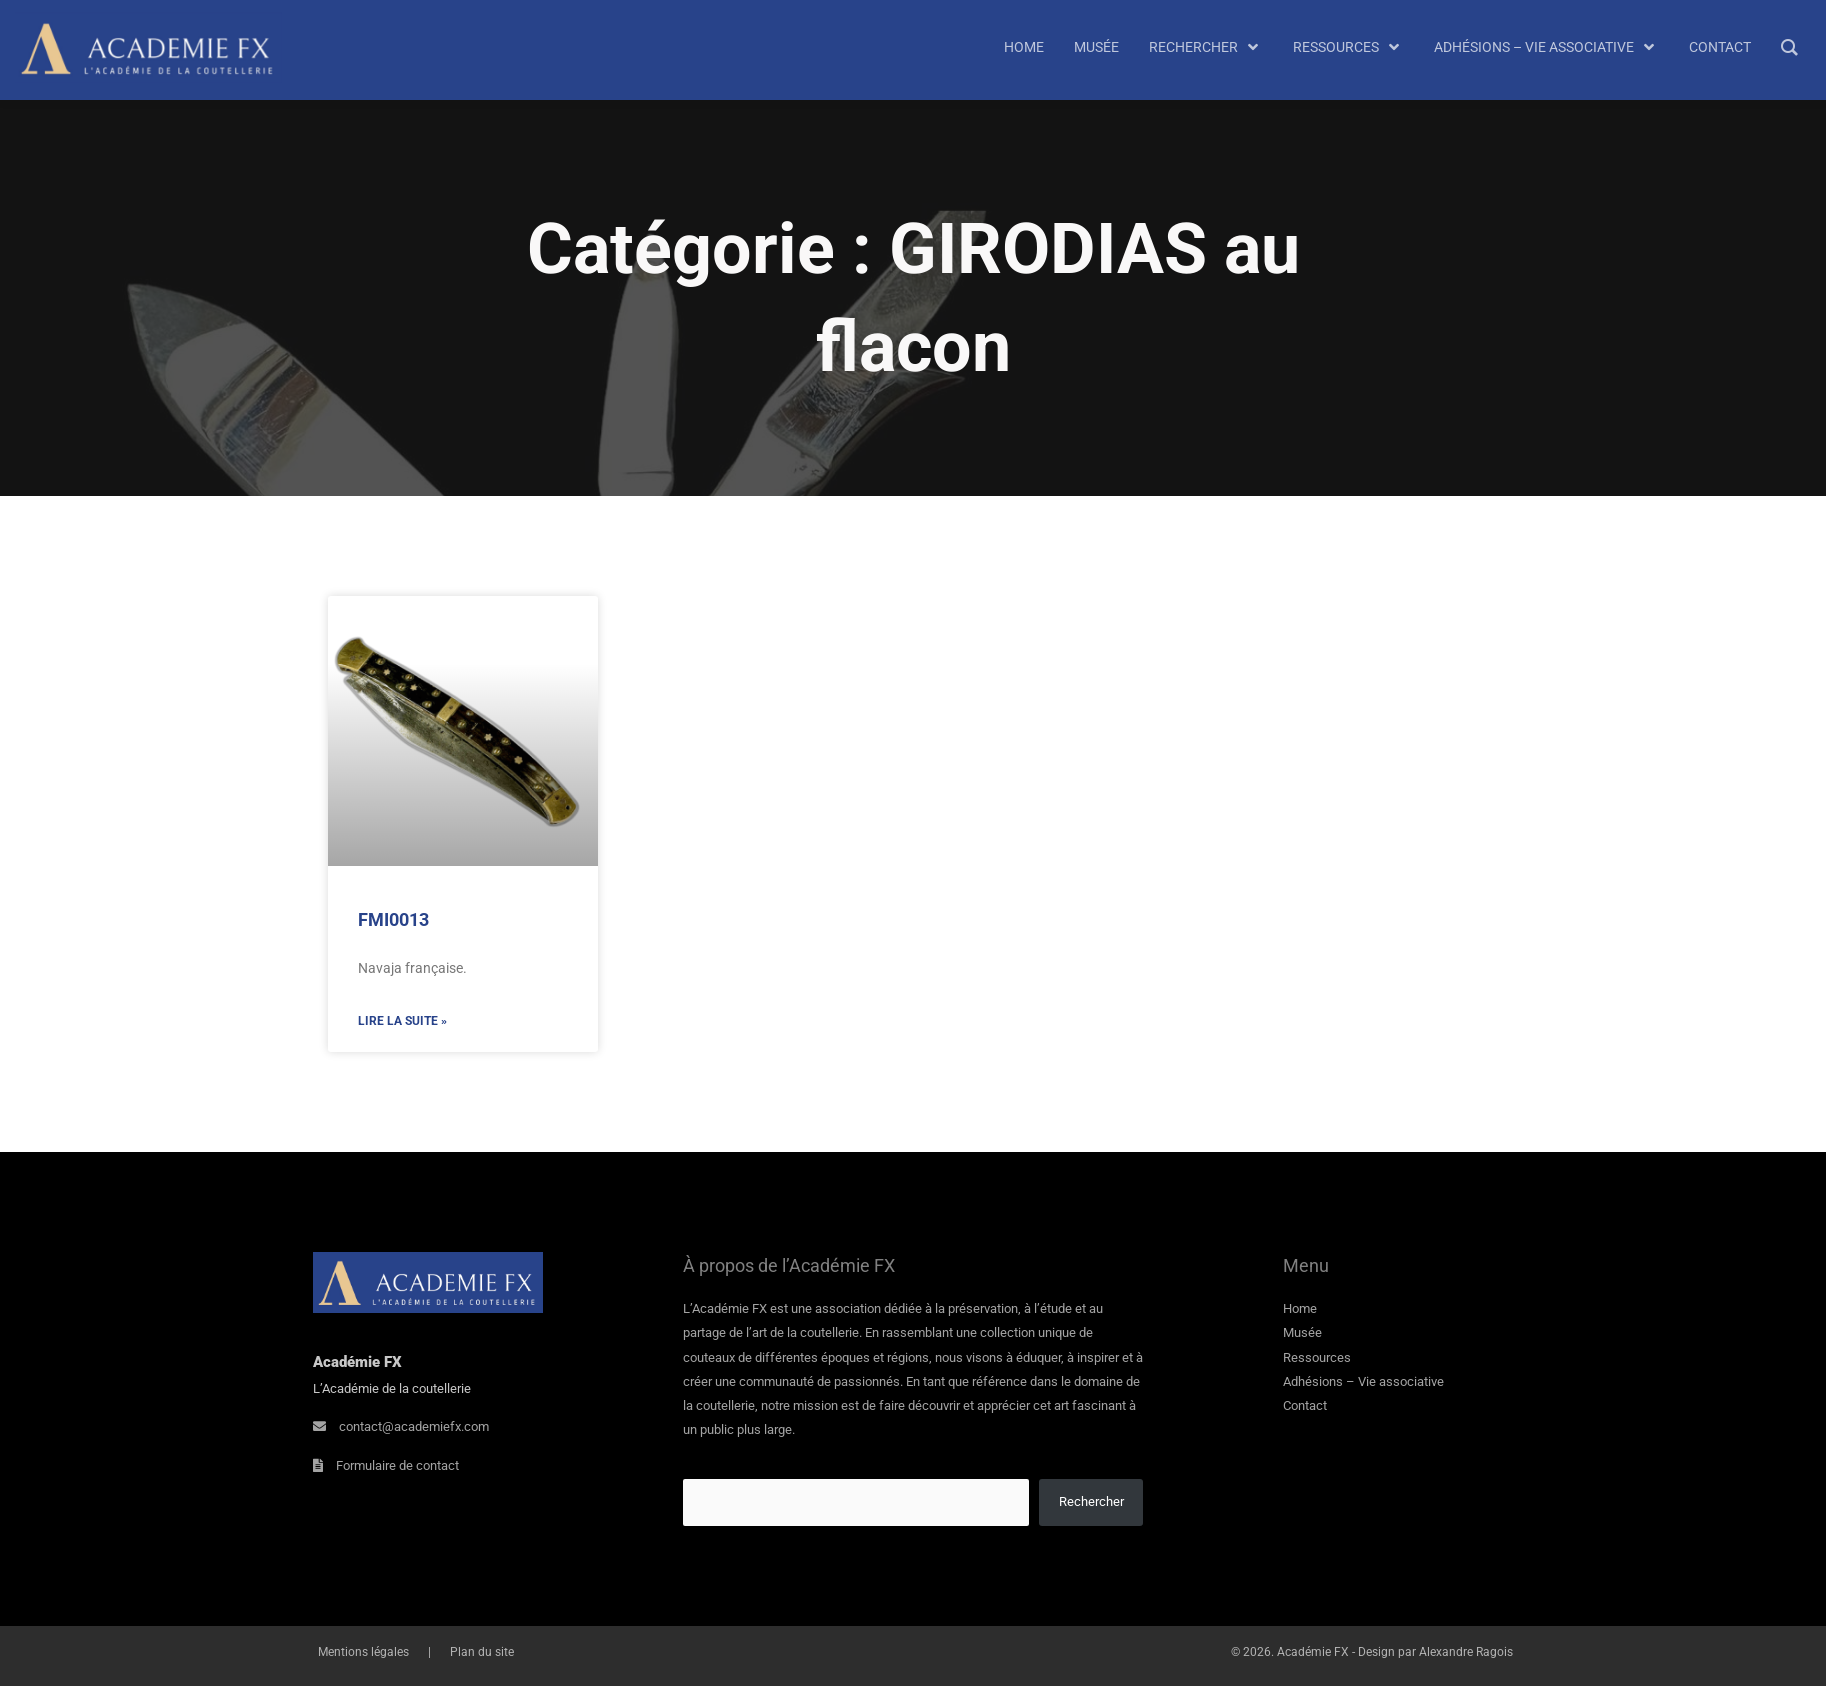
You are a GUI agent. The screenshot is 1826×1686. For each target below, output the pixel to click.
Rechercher (1091, 1501)
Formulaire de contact (397, 1465)
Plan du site (463, 1652)
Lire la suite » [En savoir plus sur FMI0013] (402, 1021)
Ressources (1317, 1357)
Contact (1305, 1405)
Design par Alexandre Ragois (1435, 1652)
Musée (1302, 1332)
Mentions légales (358, 1652)
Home (1300, 1308)
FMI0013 (393, 919)
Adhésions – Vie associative (1363, 1381)
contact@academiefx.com (414, 1426)
